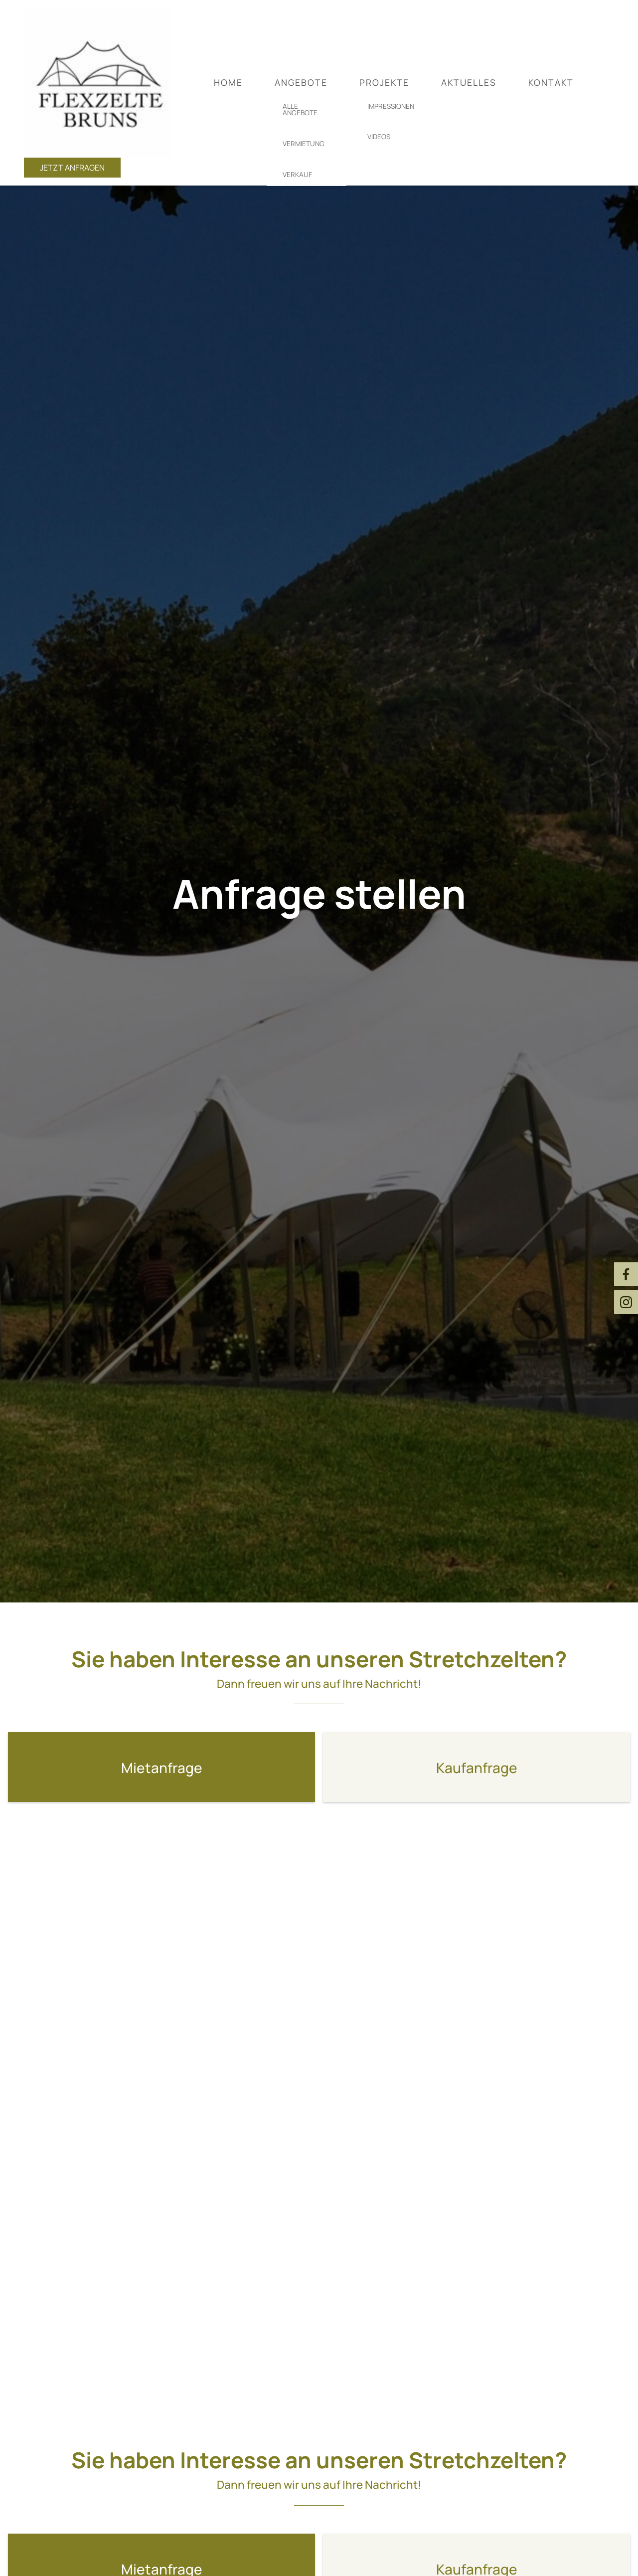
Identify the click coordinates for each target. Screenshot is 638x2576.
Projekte (384, 82)
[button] (161, 1767)
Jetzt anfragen (72, 167)
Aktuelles (468, 82)
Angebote (301, 82)
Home (228, 82)
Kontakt (551, 82)
